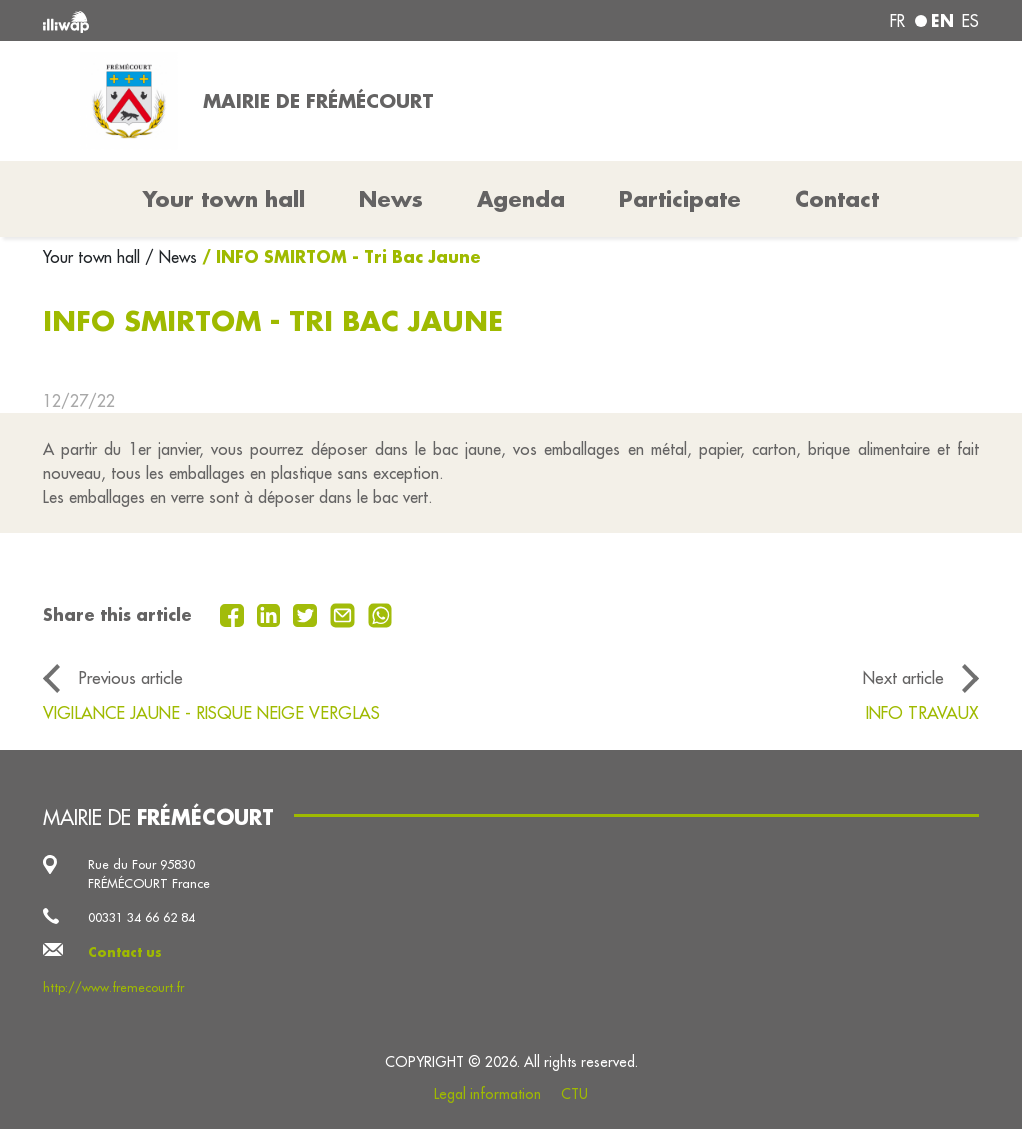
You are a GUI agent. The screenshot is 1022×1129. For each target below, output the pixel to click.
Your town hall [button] (224, 199)
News (391, 199)
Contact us (125, 952)
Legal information (487, 1094)
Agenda (521, 199)
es (970, 21)
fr (897, 21)
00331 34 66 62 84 (141, 917)
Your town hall (94, 257)
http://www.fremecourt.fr (113, 987)
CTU (574, 1094)
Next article (903, 677)
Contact (837, 199)
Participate (680, 199)
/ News (171, 257)
